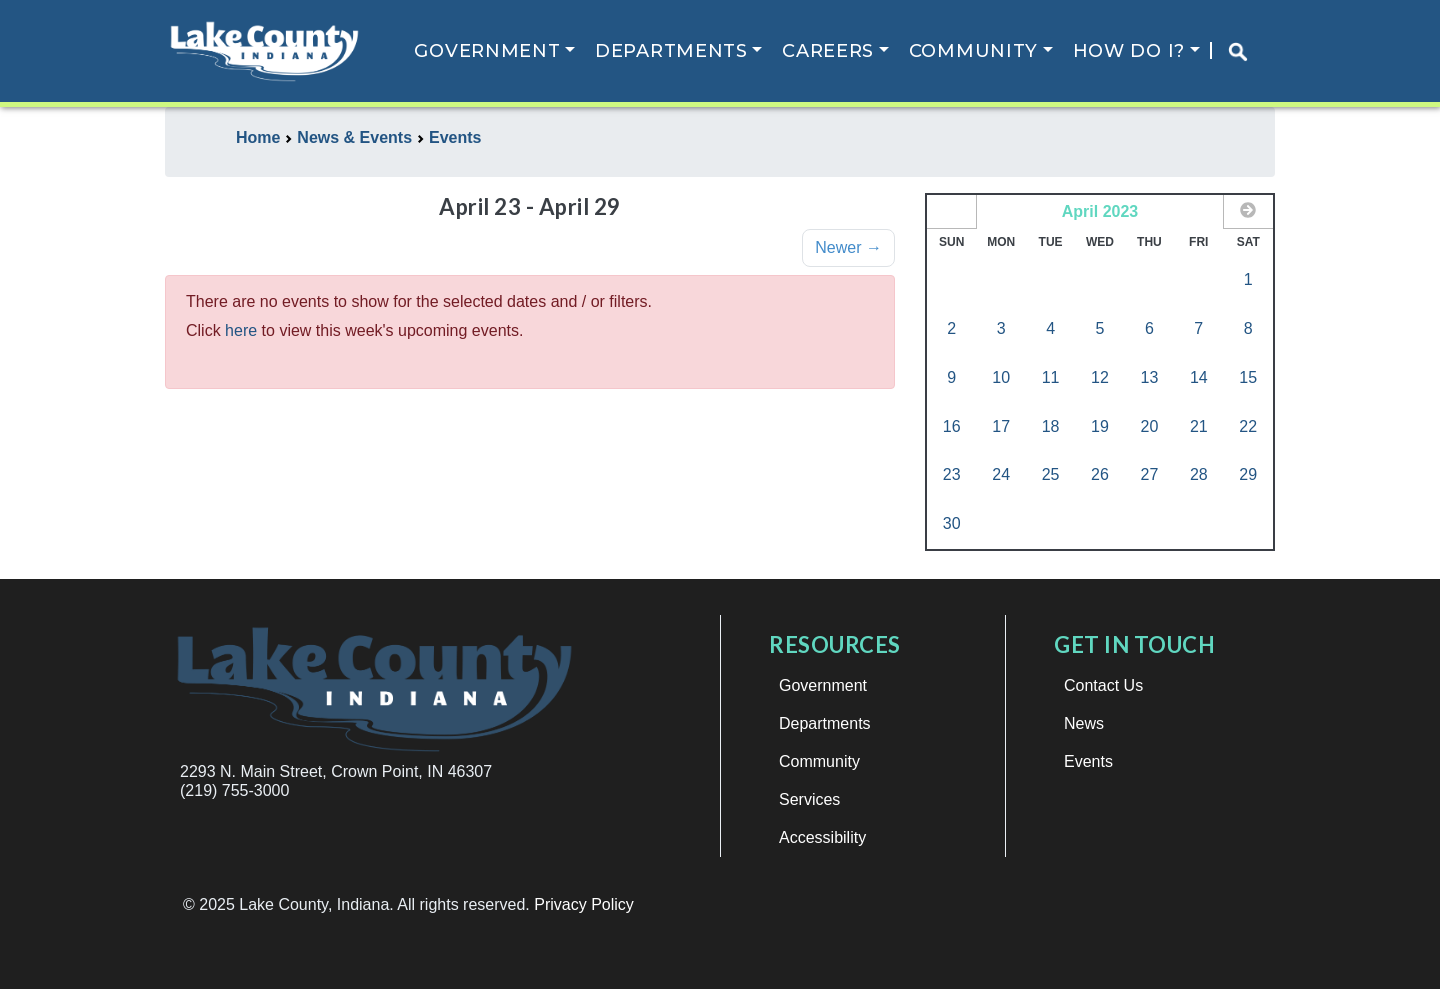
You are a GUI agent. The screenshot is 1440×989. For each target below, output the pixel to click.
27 (1149, 474)
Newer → (848, 247)
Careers (828, 51)
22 (1248, 426)
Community (973, 51)
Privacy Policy (584, 904)
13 (1149, 377)
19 (1100, 426)
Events (1088, 761)
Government (487, 51)
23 (952, 474)
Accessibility (822, 837)
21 (1199, 426)
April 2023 (1100, 211)
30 (952, 523)
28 (1199, 474)
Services (809, 799)
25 (1051, 474)
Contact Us (1103, 685)
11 (1051, 377)
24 (1001, 474)
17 (1001, 426)
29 (1248, 474)
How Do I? (1129, 51)
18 (1051, 426)
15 (1248, 377)
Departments (671, 51)
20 (1149, 426)
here (241, 330)
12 (1100, 377)
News (1084, 723)
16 (952, 426)
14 (1199, 377)
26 (1100, 474)
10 (1001, 377)
